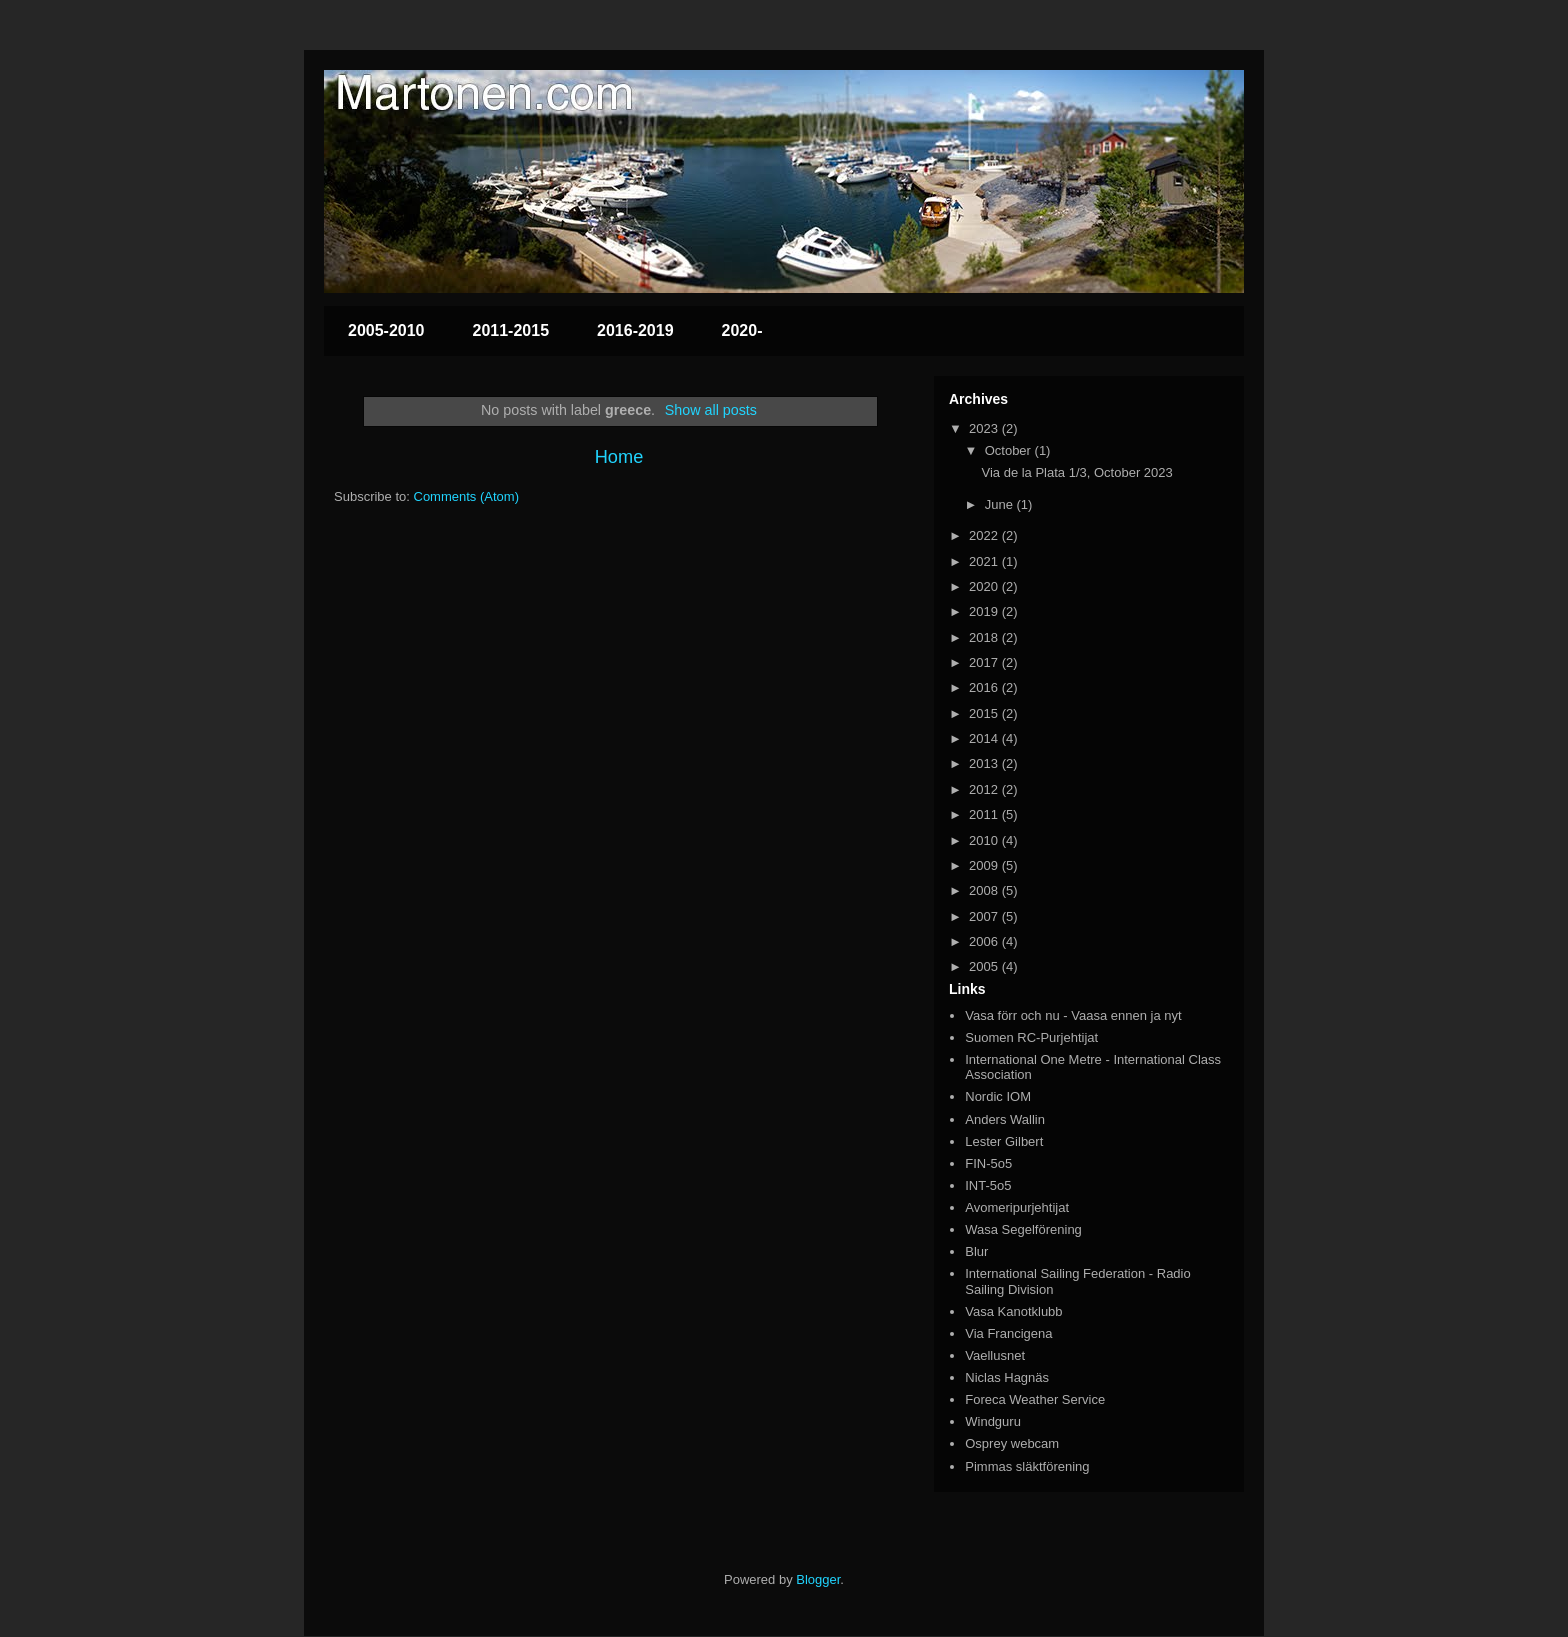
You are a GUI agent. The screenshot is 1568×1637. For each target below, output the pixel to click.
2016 (985, 687)
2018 (985, 637)
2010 (985, 840)
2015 (985, 713)
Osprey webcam (1012, 1443)
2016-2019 (635, 330)
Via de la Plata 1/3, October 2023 (1076, 472)
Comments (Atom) (466, 496)
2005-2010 (386, 330)
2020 (985, 586)
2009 (985, 865)
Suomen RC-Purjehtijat (1031, 1037)
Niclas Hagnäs (1007, 1377)
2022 (985, 535)
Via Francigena (1008, 1333)
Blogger (818, 1579)
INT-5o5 (988, 1185)
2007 (985, 916)
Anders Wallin (1005, 1119)
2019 (985, 611)
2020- (742, 330)
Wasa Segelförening (1023, 1229)
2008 (985, 890)
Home (619, 457)
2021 (985, 561)
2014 (985, 738)
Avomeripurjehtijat (1017, 1207)
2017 (985, 662)
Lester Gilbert (1004, 1141)
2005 (985, 966)
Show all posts (711, 410)
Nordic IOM (998, 1096)
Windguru (993, 1421)
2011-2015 (511, 330)
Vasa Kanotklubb (1013, 1311)
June (1001, 504)
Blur (976, 1251)
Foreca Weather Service (1035, 1399)
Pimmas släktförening (1027, 1466)
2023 (985, 428)
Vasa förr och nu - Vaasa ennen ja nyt (1073, 1015)
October (1010, 450)
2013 (985, 763)
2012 (985, 789)
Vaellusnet (995, 1355)
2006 (985, 941)
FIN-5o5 (988, 1163)
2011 (985, 814)
